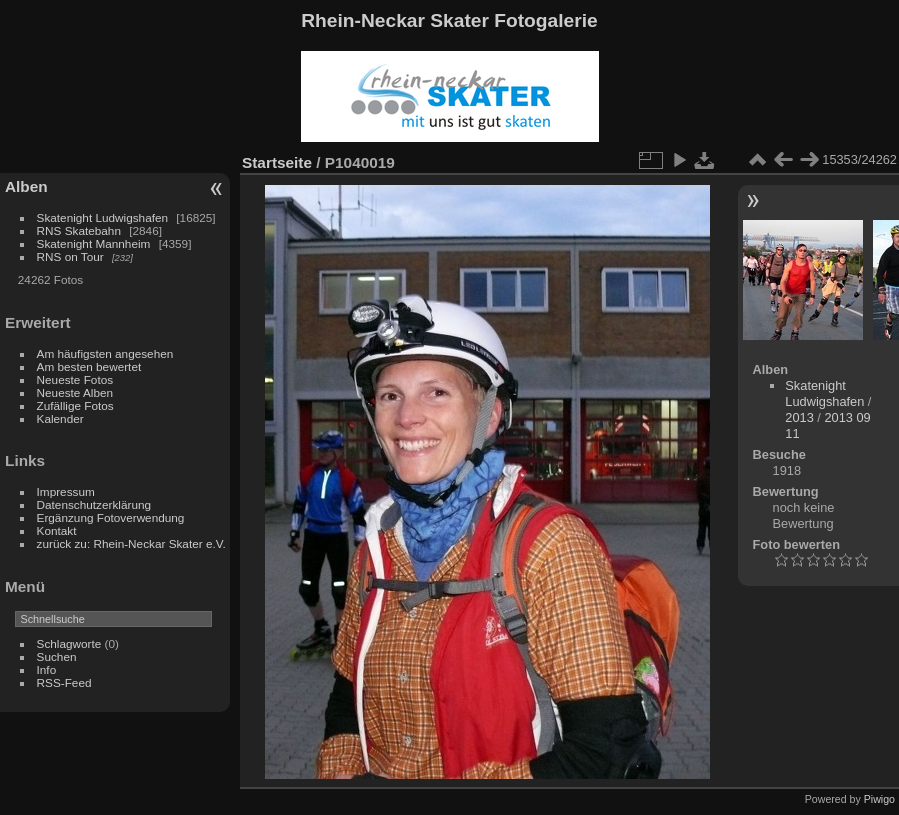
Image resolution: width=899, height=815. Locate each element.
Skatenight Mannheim (94, 243)
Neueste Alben (75, 392)
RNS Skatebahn (79, 230)
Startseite (277, 162)
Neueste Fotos (75, 379)
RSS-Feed (64, 682)
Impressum (66, 491)
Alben (26, 186)
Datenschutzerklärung (94, 504)
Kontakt (57, 530)
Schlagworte (69, 643)
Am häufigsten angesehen (105, 353)
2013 (799, 417)
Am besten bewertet (89, 366)
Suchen (57, 656)
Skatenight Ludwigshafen (102, 217)
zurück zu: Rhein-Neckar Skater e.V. (131, 543)
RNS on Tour (70, 256)
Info (47, 669)
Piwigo (879, 799)
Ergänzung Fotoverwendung (111, 517)
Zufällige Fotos (75, 405)
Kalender (60, 418)
